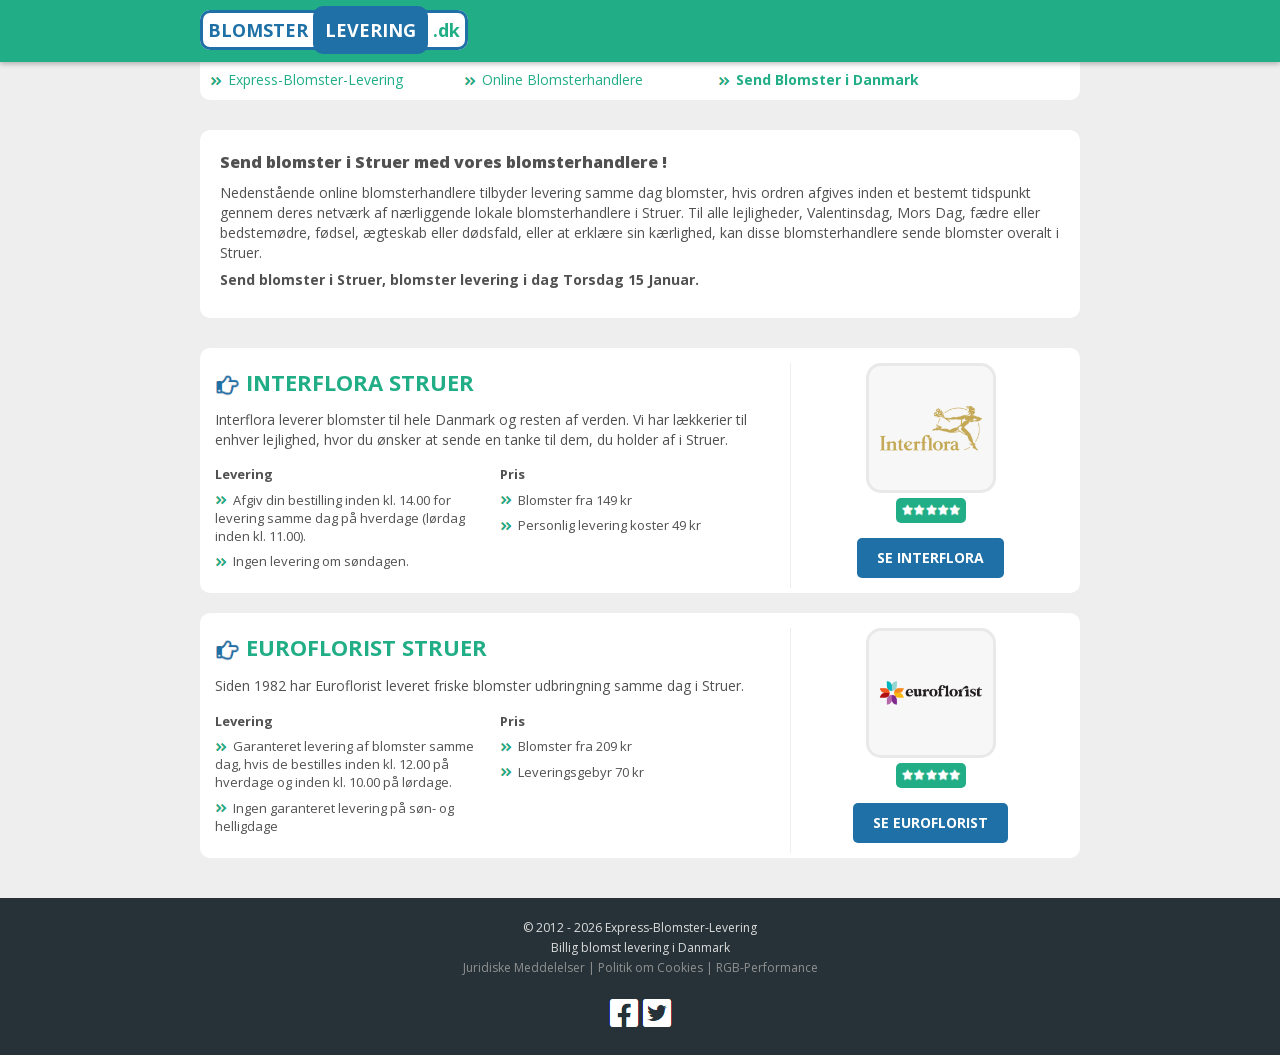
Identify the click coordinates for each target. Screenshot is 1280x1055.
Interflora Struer (360, 382)
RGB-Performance (767, 967)
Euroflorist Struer (366, 647)
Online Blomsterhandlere (553, 79)
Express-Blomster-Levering (306, 79)
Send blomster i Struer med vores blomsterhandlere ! (443, 162)
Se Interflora (930, 557)
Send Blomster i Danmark (818, 79)
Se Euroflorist (930, 822)
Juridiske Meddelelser (524, 967)
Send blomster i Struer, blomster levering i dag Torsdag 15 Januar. (459, 279)
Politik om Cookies (650, 967)
